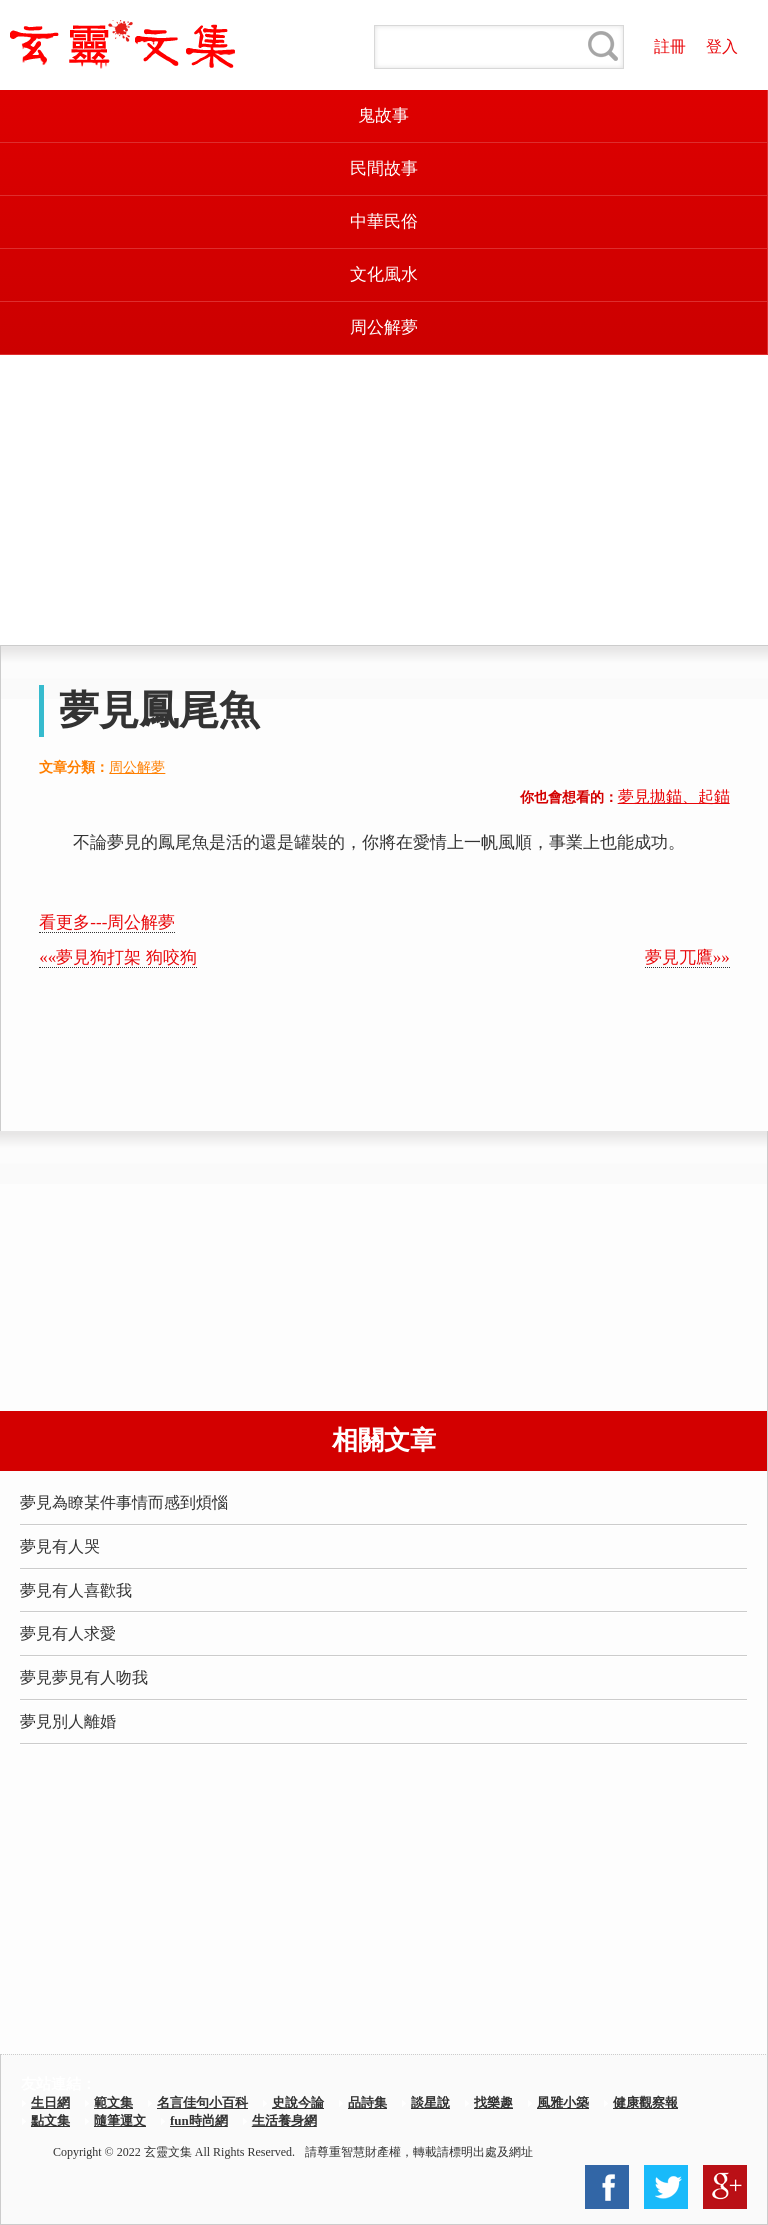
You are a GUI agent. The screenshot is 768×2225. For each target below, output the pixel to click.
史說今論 (298, 2102)
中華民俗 (384, 221)
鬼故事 (383, 115)
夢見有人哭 (60, 1546)
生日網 (50, 2102)
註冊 (670, 46)
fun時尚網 (199, 2120)
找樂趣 (493, 2102)
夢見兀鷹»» (687, 957)
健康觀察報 (645, 2102)
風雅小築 (563, 2102)
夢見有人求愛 (68, 1633)
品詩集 (367, 2102)
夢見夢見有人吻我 (84, 1677)
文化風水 (384, 274)
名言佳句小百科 (202, 2102)
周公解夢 (384, 327)
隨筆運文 (120, 2120)
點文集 (50, 2120)
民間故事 (384, 168)
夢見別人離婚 (68, 1721)
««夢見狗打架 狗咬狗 (117, 957)
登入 (722, 46)
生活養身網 (284, 2120)
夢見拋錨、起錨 (674, 796)
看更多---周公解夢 (107, 922)
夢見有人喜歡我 (76, 1590)
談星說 (430, 2102)
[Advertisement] (384, 500)
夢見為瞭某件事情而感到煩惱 (124, 1502)
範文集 (113, 2102)
